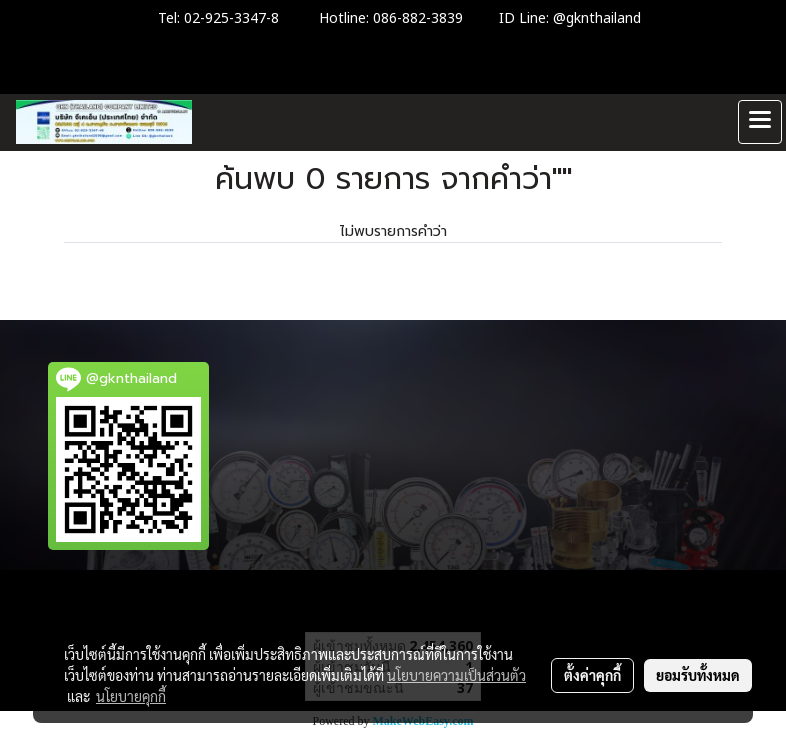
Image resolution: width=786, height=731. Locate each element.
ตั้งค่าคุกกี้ (592, 675)
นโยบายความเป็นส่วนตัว (456, 675)
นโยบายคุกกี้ (131, 696)
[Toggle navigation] (760, 122)
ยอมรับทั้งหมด (698, 675)
